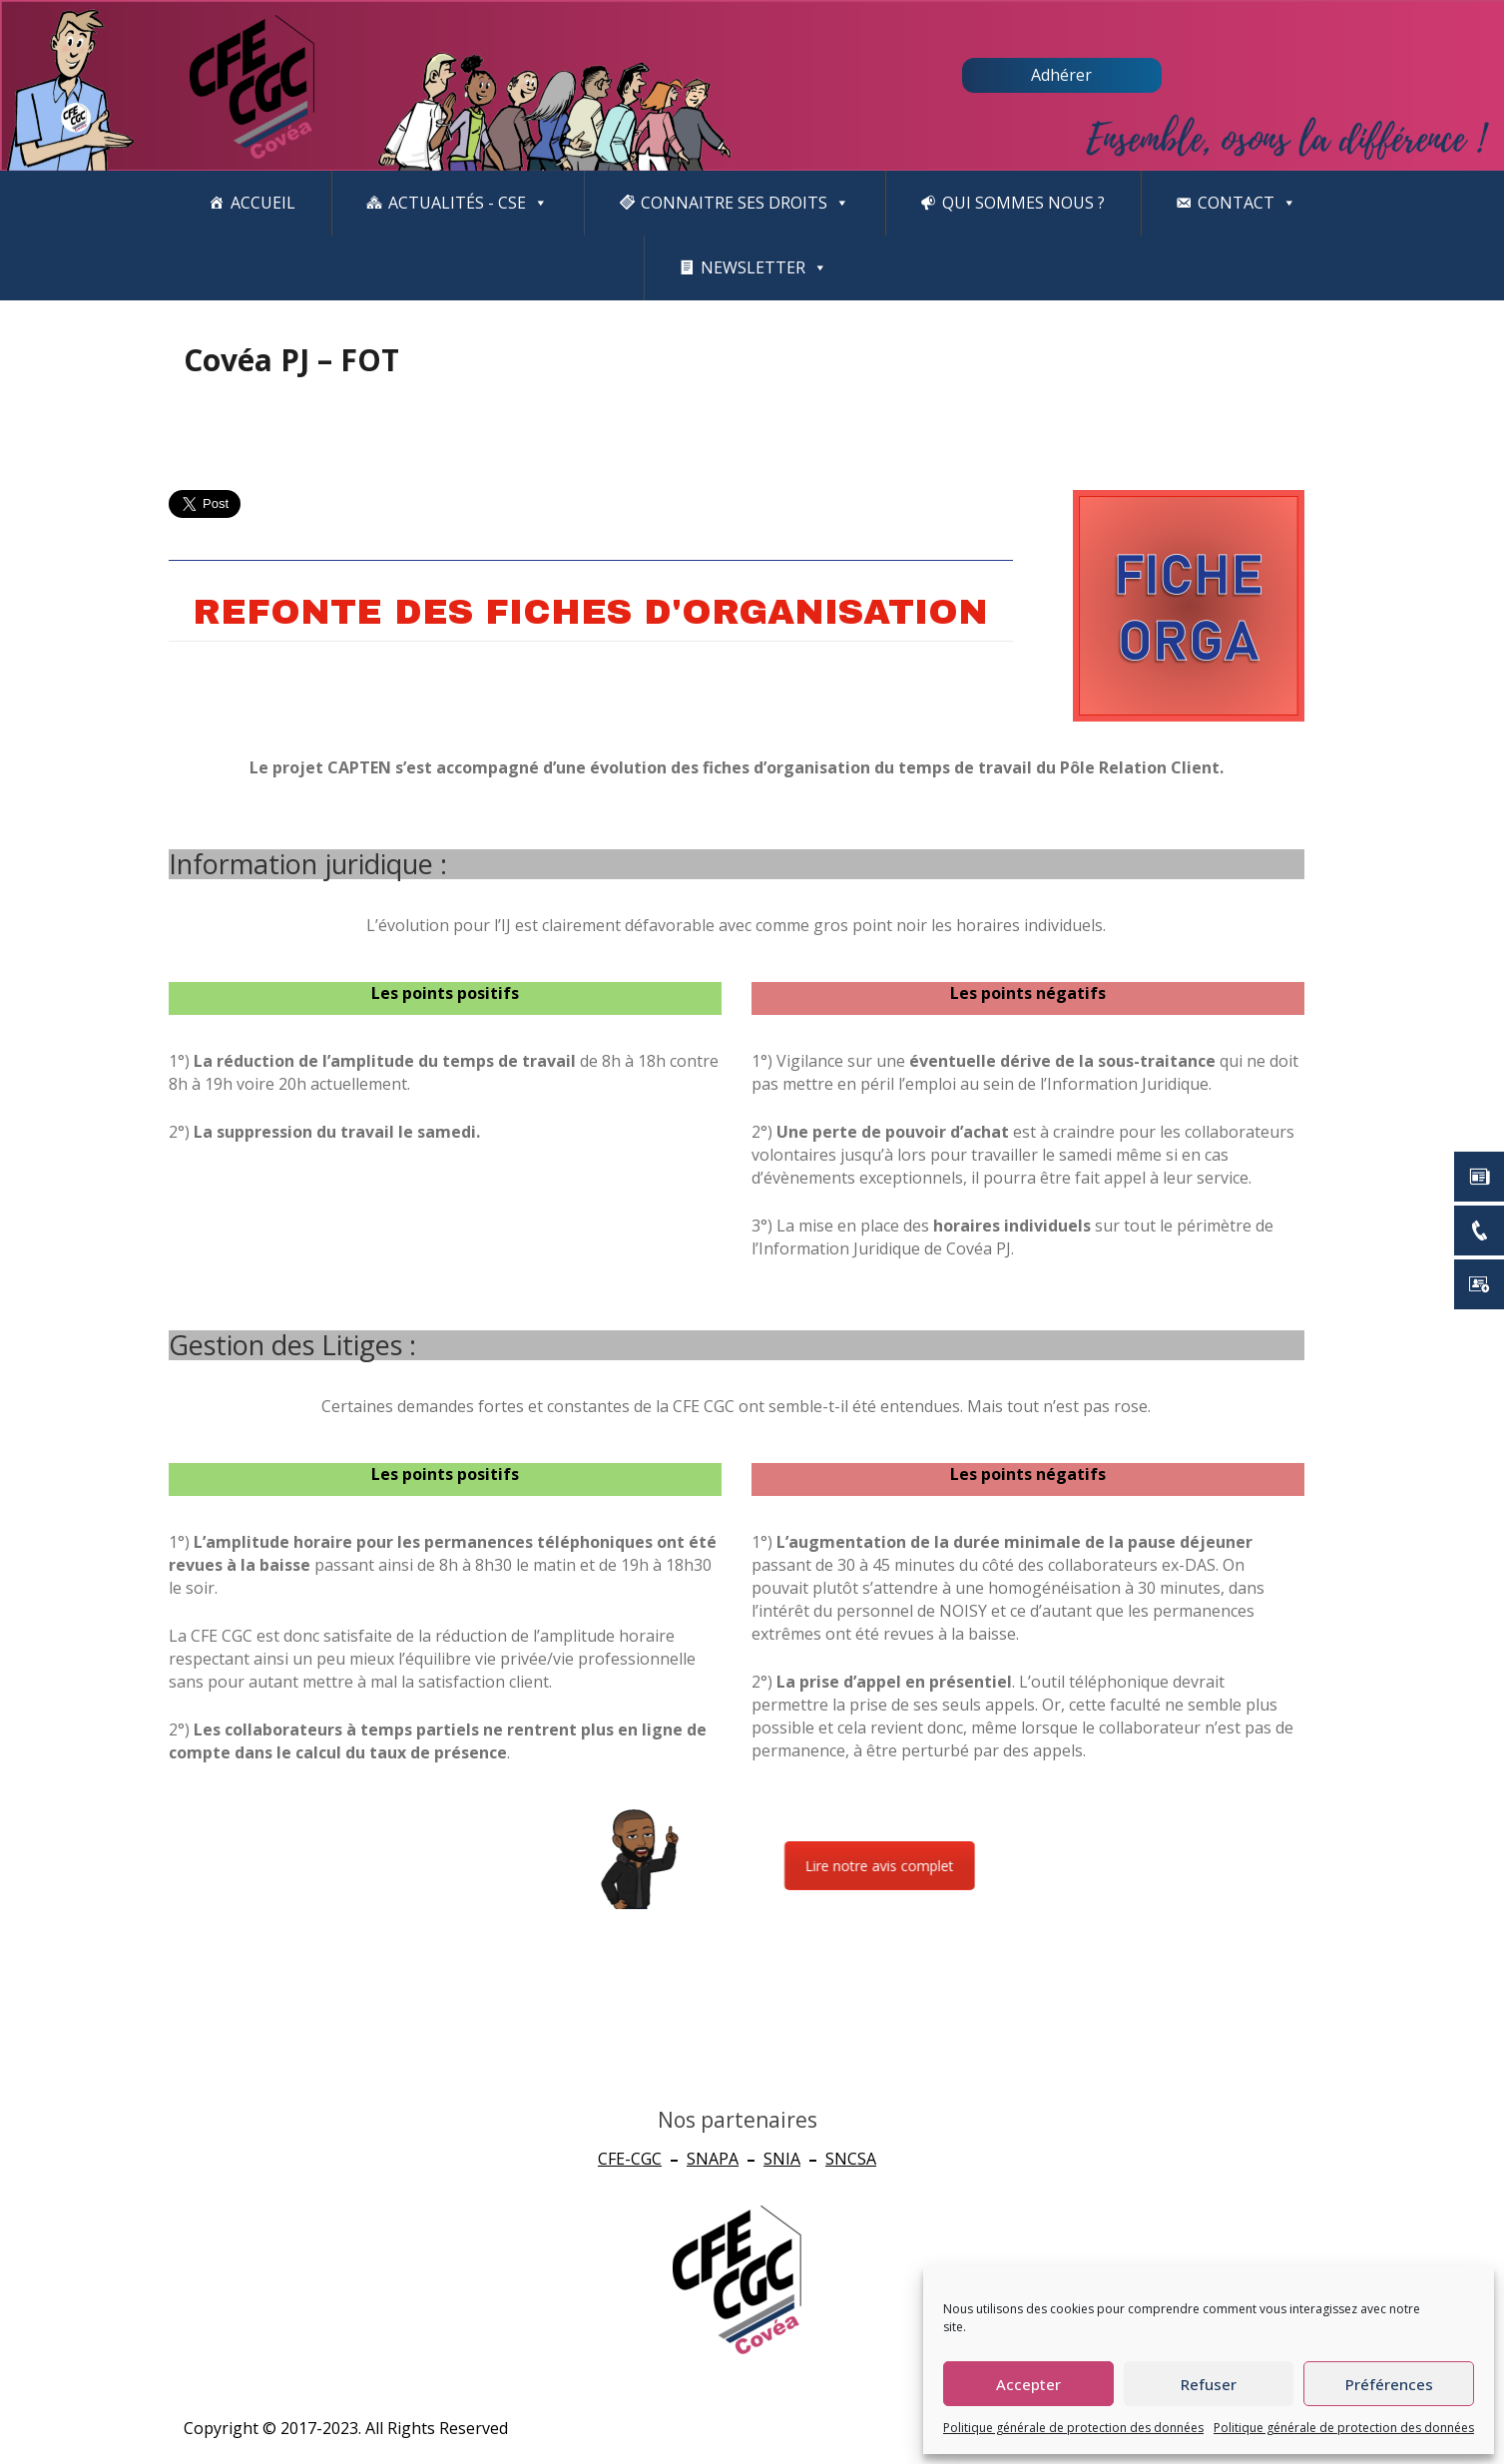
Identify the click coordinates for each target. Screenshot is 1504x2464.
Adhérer (1061, 75)
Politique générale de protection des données (1073, 2427)
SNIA (781, 2159)
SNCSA (850, 2159)
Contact (1247, 203)
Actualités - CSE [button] (468, 203)
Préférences (1389, 2384)
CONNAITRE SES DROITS (745, 203)
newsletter (764, 267)
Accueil (263, 203)
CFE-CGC (630, 2159)
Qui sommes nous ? (1023, 203)
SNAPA (713, 2159)
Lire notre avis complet (1134, 1865)
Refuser (1209, 2384)
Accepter (1028, 2384)
